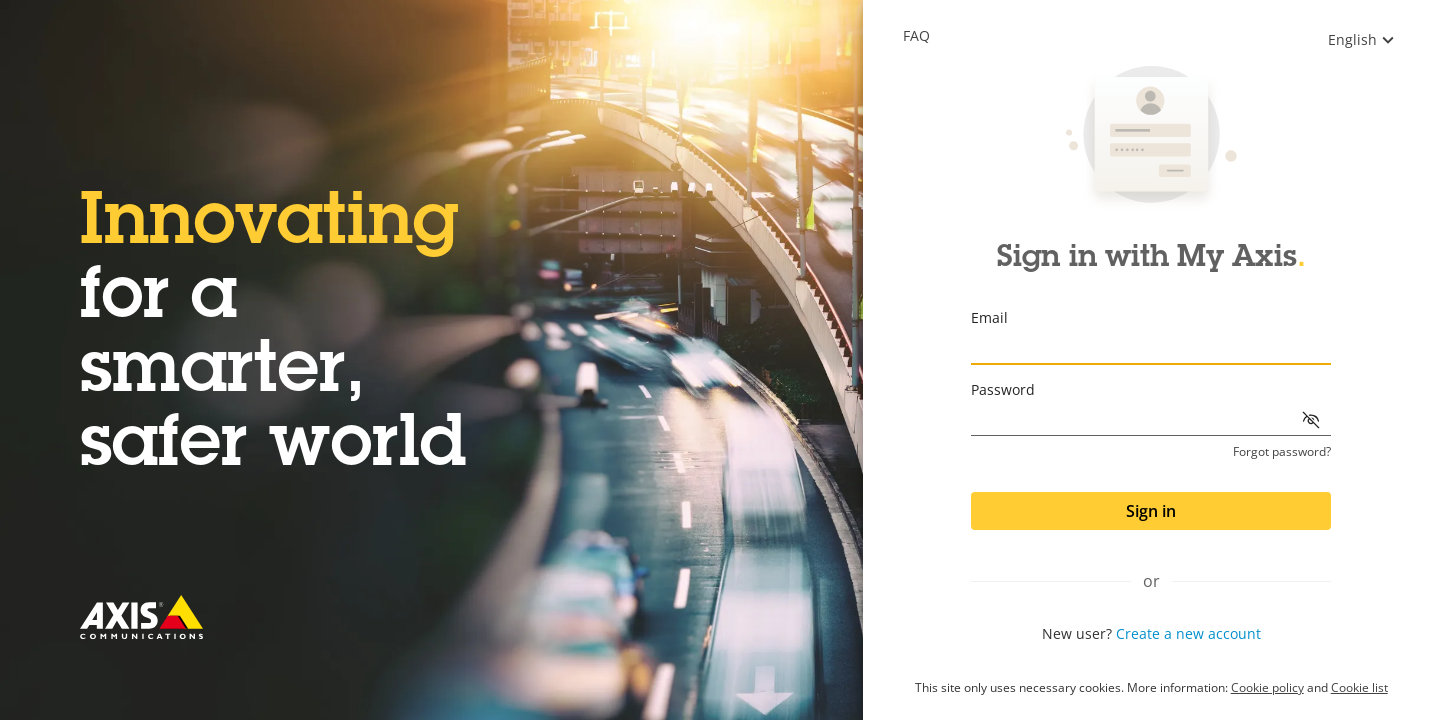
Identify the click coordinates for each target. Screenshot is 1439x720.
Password (1003, 389)
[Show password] (1311, 420)
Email (989, 317)
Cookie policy (1267, 687)
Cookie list (1359, 687)
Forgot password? (1282, 452)
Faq (916, 35)
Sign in (1151, 511)
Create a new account (1188, 633)
